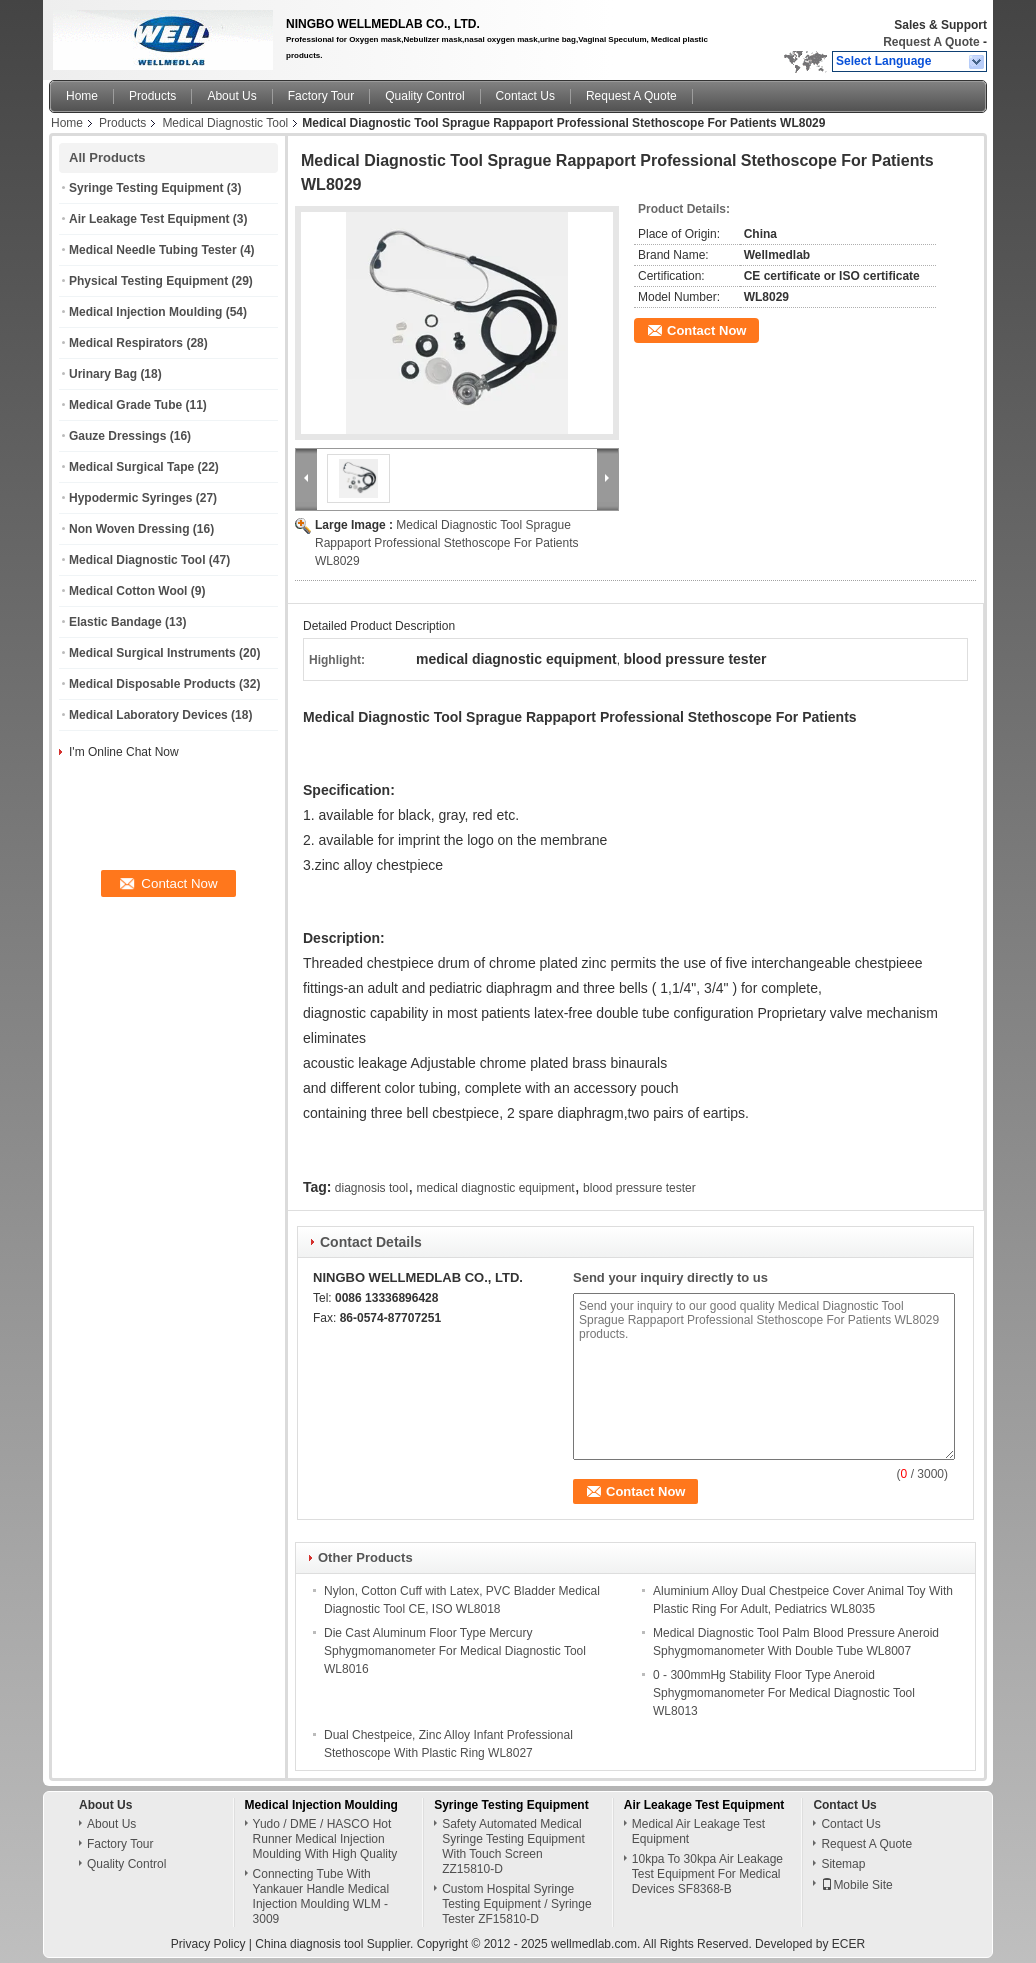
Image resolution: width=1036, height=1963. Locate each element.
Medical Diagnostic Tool (225, 123)
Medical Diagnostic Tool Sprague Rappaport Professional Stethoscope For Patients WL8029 (446, 543)
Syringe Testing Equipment (146, 188)
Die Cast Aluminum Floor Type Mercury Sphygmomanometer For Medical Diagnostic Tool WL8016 (455, 1651)
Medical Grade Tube (125, 405)
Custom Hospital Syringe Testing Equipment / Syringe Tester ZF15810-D (516, 1904)
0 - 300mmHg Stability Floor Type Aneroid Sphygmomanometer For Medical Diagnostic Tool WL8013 (784, 1693)
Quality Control (424, 96)
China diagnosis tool (309, 1944)
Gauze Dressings (117, 436)
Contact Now (706, 330)
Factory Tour (321, 96)
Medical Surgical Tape (131, 467)
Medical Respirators (126, 343)
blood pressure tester (639, 1188)
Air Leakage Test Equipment (149, 219)
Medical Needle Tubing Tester (153, 250)
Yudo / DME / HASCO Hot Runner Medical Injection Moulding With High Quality (325, 1839)
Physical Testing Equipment (148, 281)
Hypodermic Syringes (130, 498)
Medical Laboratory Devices (148, 715)
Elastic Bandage (115, 622)
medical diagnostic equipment (496, 1188)
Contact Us (525, 96)
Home (82, 96)
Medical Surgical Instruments (152, 653)
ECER (848, 1944)
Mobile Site (856, 1885)
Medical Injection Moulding (145, 312)
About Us (231, 96)
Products (152, 96)
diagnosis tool (371, 1188)
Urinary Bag (103, 374)
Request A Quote (931, 42)
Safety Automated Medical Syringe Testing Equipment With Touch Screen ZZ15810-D (513, 1846)
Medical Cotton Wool (128, 591)
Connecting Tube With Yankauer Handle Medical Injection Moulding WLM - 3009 (321, 1896)
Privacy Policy (208, 1944)
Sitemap (843, 1864)
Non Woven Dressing (129, 529)
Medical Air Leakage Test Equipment (698, 1831)
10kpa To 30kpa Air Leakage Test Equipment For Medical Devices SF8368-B (707, 1874)
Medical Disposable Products (152, 684)
